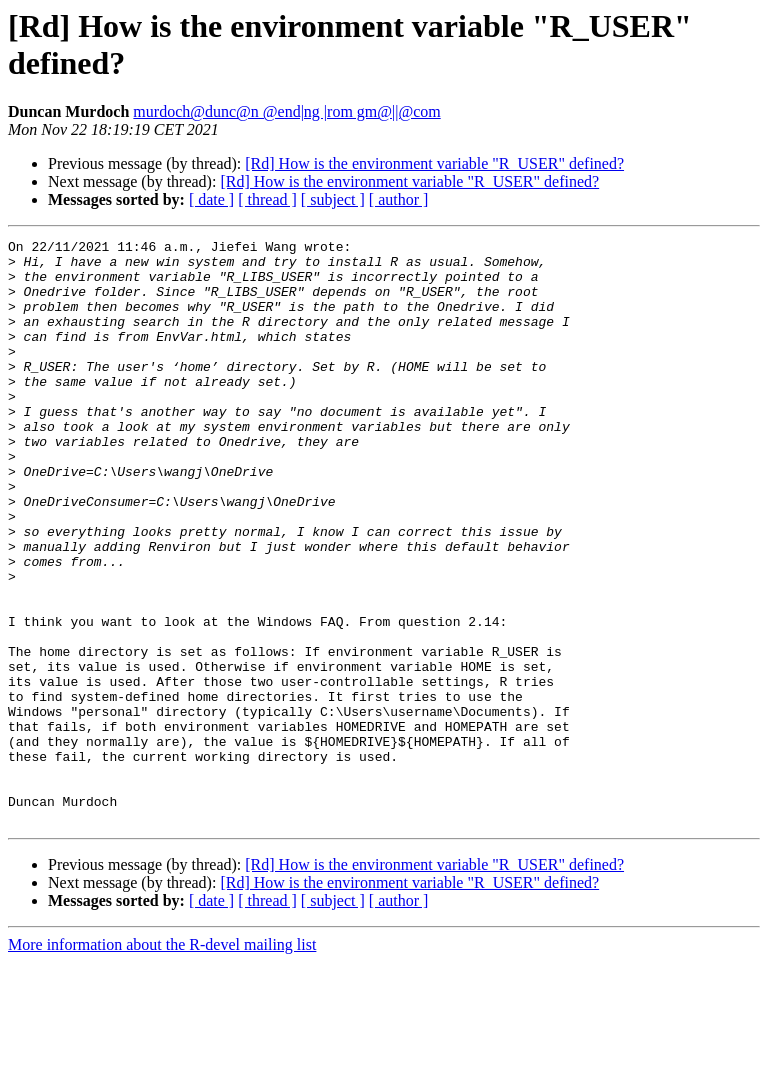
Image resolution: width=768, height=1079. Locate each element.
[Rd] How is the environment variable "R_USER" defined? (434, 163)
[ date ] (211, 199)
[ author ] (399, 199)
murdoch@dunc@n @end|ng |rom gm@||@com (286, 111)
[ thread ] (267, 199)
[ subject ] (333, 199)
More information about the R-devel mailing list (162, 1061)
